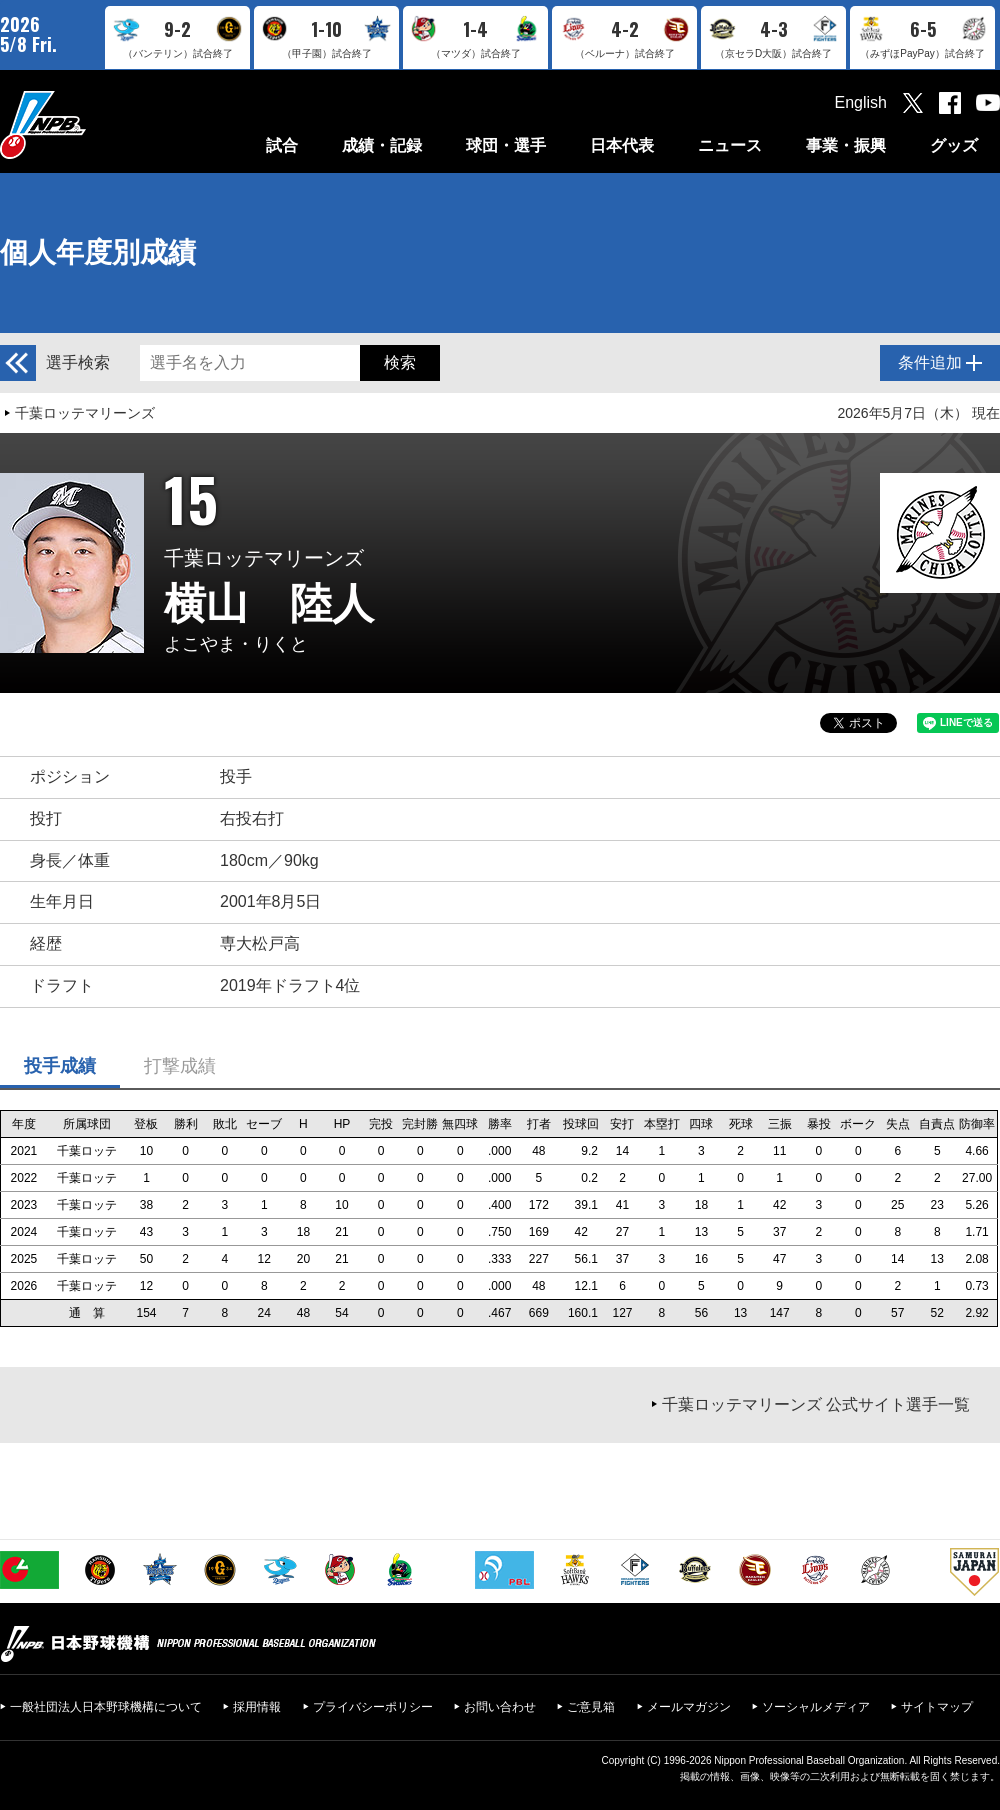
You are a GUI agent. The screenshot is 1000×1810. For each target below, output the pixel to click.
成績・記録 (382, 145)
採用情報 (257, 1707)
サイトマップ (937, 1707)
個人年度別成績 (98, 252)
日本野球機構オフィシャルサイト (93, 124)
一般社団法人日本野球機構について (106, 1707)
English (861, 102)
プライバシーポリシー (373, 1707)
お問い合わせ (500, 1707)
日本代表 (622, 145)
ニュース (730, 145)
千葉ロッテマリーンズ (85, 413)
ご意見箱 (591, 1707)
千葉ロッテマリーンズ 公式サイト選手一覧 (816, 1404)
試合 (282, 145)
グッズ (954, 145)
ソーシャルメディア (816, 1707)
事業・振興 (846, 145)
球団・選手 (506, 145)
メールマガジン (689, 1707)
